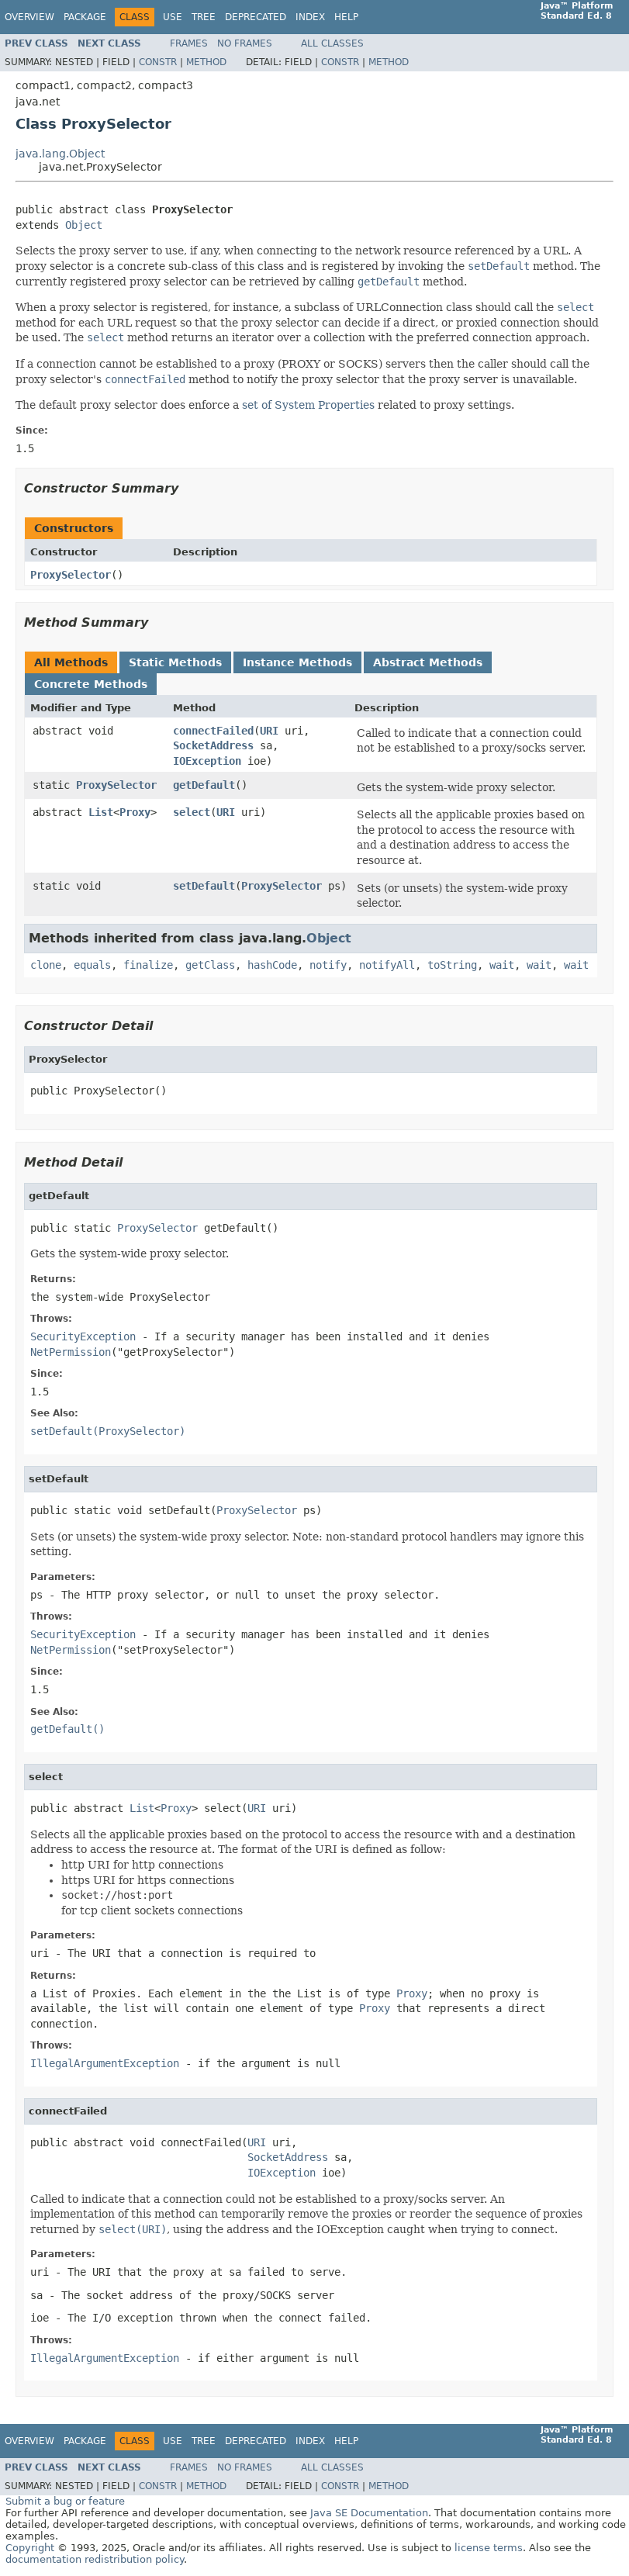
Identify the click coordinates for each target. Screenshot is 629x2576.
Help (346, 17)
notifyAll (387, 965)
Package (85, 17)
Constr (158, 62)
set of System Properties (308, 405)
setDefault (204, 886)
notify (328, 965)
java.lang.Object (60, 153)
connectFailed (213, 730)
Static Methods (175, 662)
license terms (488, 2548)
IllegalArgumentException (104, 2063)
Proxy (134, 812)
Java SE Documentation (369, 2513)
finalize (148, 965)
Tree (204, 17)
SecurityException (83, 1336)
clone (45, 965)
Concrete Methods (90, 684)
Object (83, 225)
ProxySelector (70, 575)
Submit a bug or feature (65, 2501)
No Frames (244, 43)
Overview (29, 17)
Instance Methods (297, 662)
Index (310, 17)
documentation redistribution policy (94, 2559)
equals (92, 965)
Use (172, 17)
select (191, 812)
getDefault (204, 785)
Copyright (29, 2548)
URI (269, 730)
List (100, 812)
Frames (189, 43)
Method (206, 62)
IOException (207, 761)
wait (501, 965)
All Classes (332, 43)
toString (452, 965)
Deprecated (255, 17)
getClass (210, 965)
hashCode (272, 965)
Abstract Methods (427, 662)
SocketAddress (213, 745)
